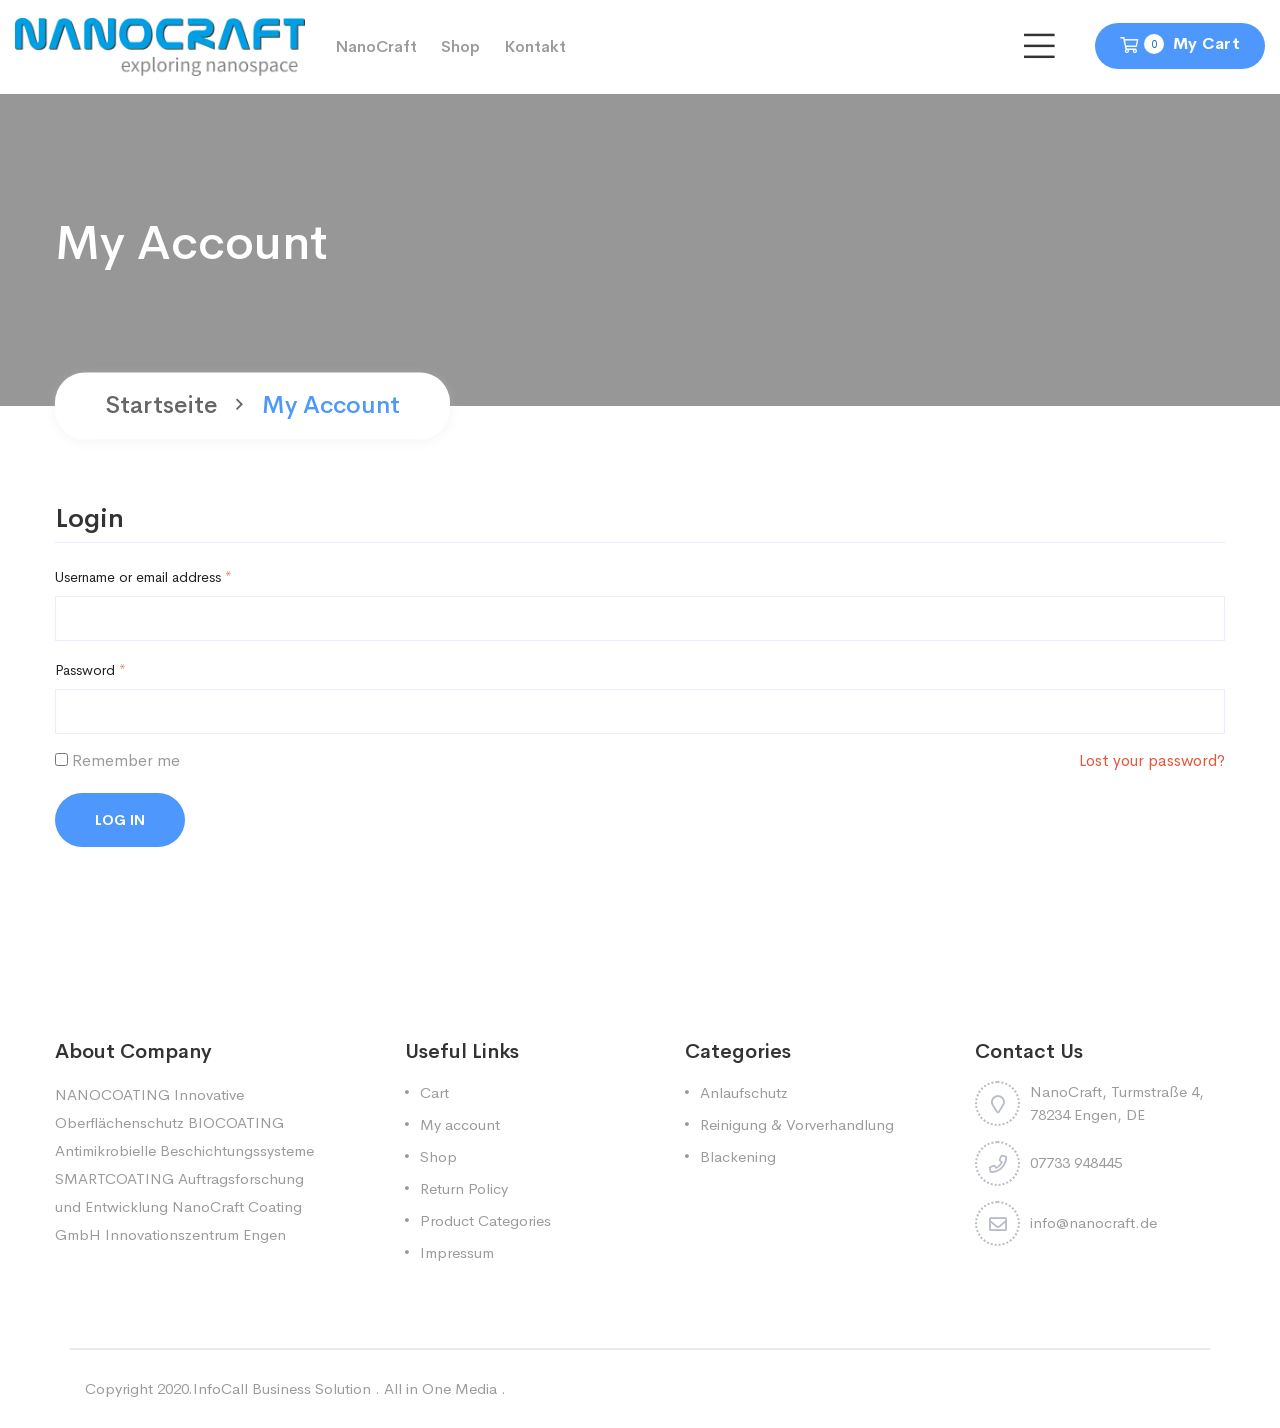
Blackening (738, 1156)
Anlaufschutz (744, 1092)
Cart (434, 1092)
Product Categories (485, 1220)
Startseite (161, 406)
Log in (120, 820)
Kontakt (535, 46)
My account (460, 1124)
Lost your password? (1152, 760)
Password (90, 670)
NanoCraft (376, 46)
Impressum (457, 1252)
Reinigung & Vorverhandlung (797, 1124)
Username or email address (143, 577)
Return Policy (464, 1188)
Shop (460, 46)
